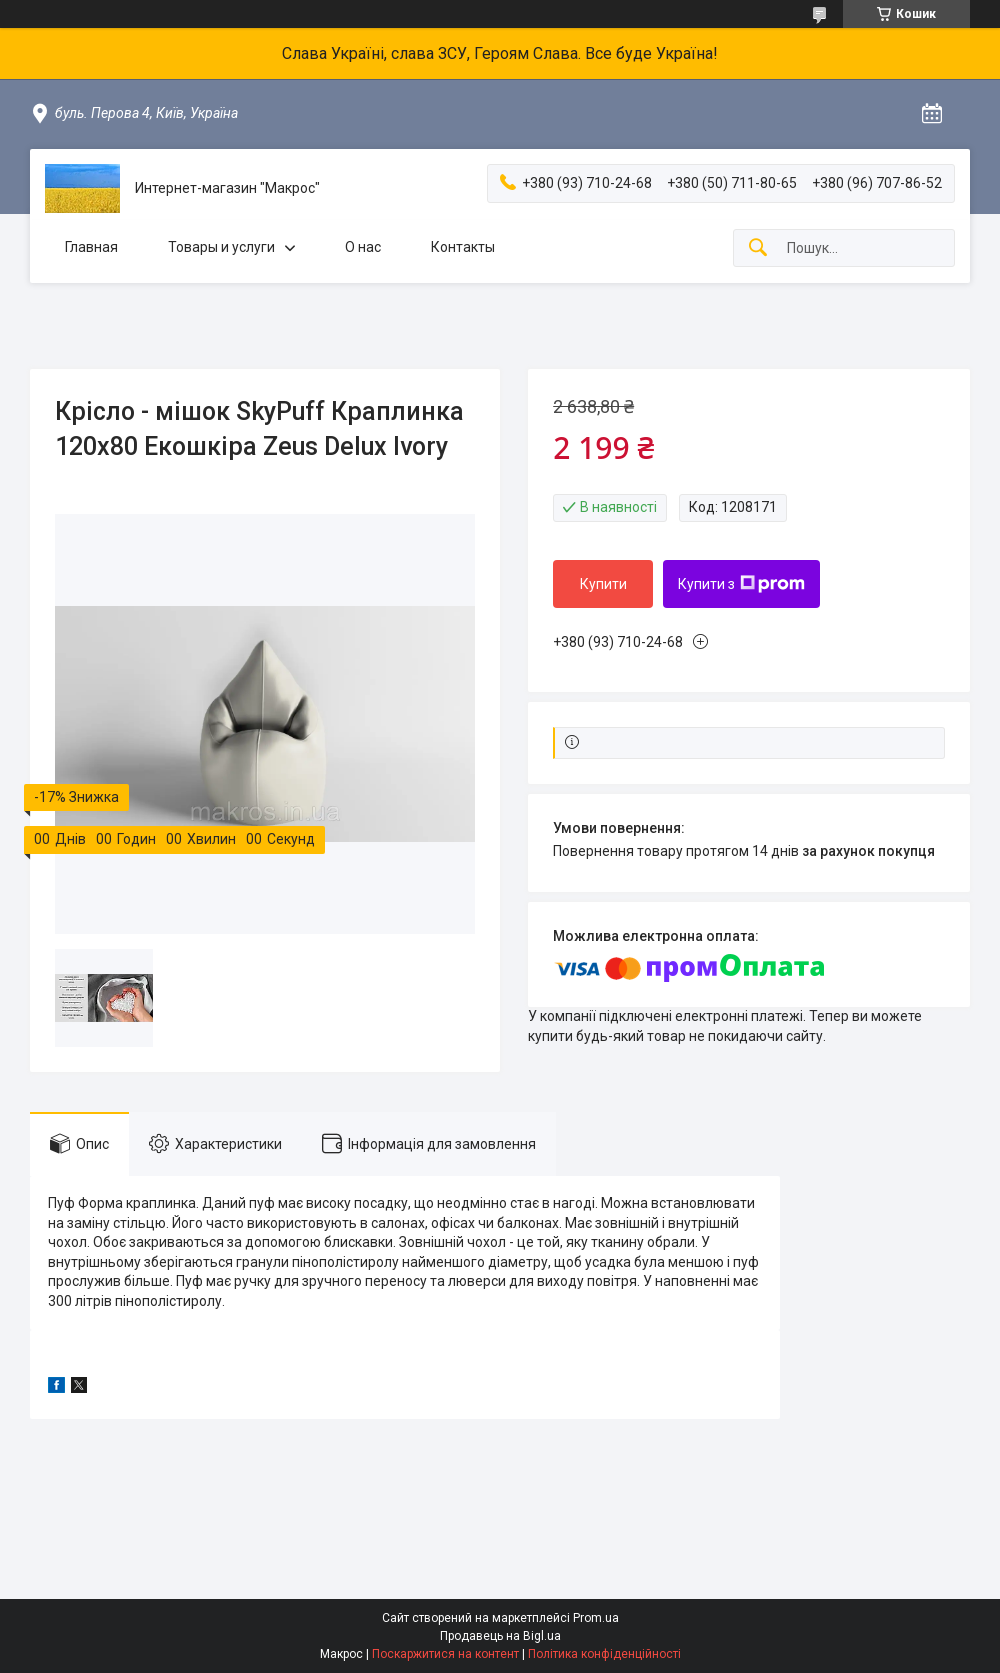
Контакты (463, 247)
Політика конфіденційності (604, 1654)
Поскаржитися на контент (445, 1654)
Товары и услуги (221, 247)
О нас (363, 247)
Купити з (741, 584)
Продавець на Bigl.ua (500, 1636)
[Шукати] (758, 248)
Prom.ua (596, 1618)
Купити (603, 584)
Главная (91, 247)
